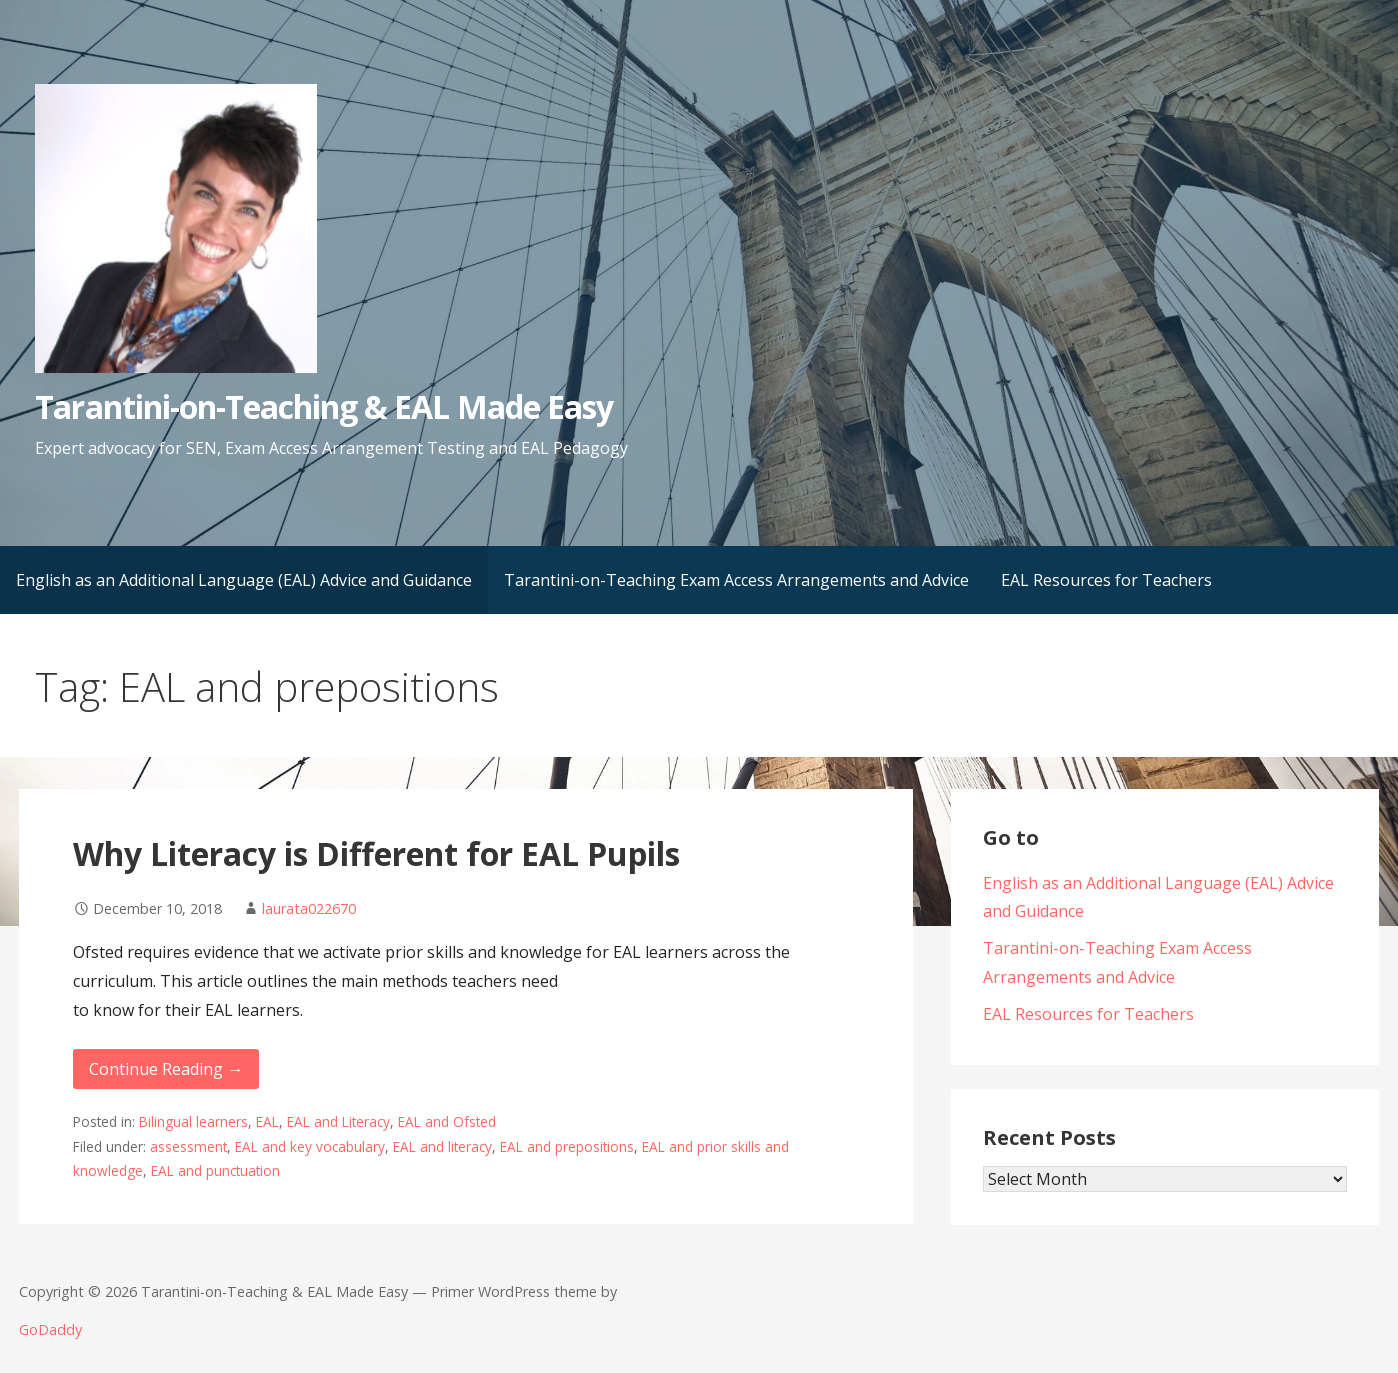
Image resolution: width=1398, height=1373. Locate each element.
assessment (188, 1146)
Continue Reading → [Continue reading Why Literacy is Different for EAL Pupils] (166, 1069)
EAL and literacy (442, 1146)
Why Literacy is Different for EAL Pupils (376, 853)
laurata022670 (309, 908)
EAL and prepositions (567, 1146)
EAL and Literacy (338, 1121)
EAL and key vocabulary (310, 1146)
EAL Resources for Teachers (1106, 580)
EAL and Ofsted (447, 1121)
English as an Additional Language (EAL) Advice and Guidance (244, 580)
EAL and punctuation (215, 1170)
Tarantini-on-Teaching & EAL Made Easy (323, 406)
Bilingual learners (193, 1121)
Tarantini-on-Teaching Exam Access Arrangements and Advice (736, 580)
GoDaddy (50, 1329)
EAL (267, 1121)
